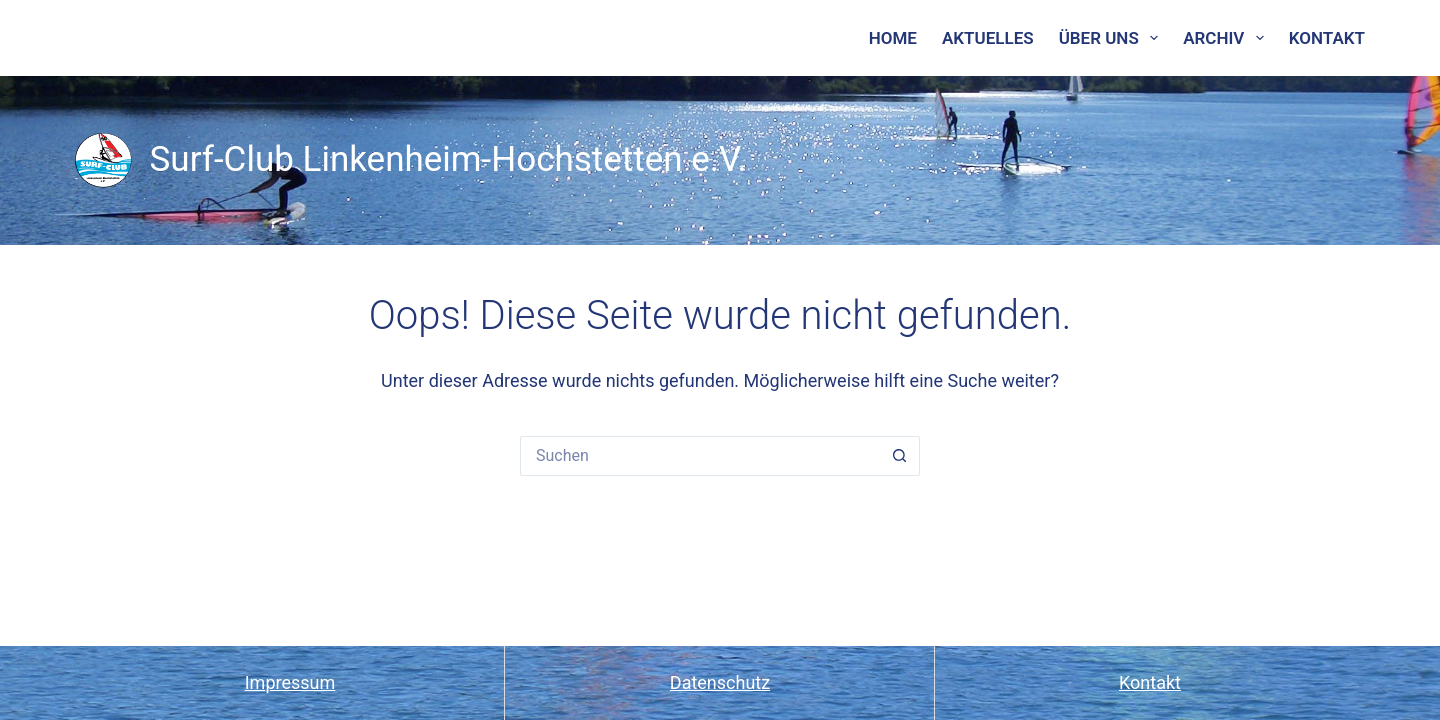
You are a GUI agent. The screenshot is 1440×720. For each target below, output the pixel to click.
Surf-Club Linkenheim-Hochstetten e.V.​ (448, 159)
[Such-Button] (900, 456)
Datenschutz (720, 682)
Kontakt (1327, 38)
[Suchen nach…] (700, 456)
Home (893, 38)
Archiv (1227, 38)
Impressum (290, 682)
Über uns (1113, 38)
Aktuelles (988, 38)
